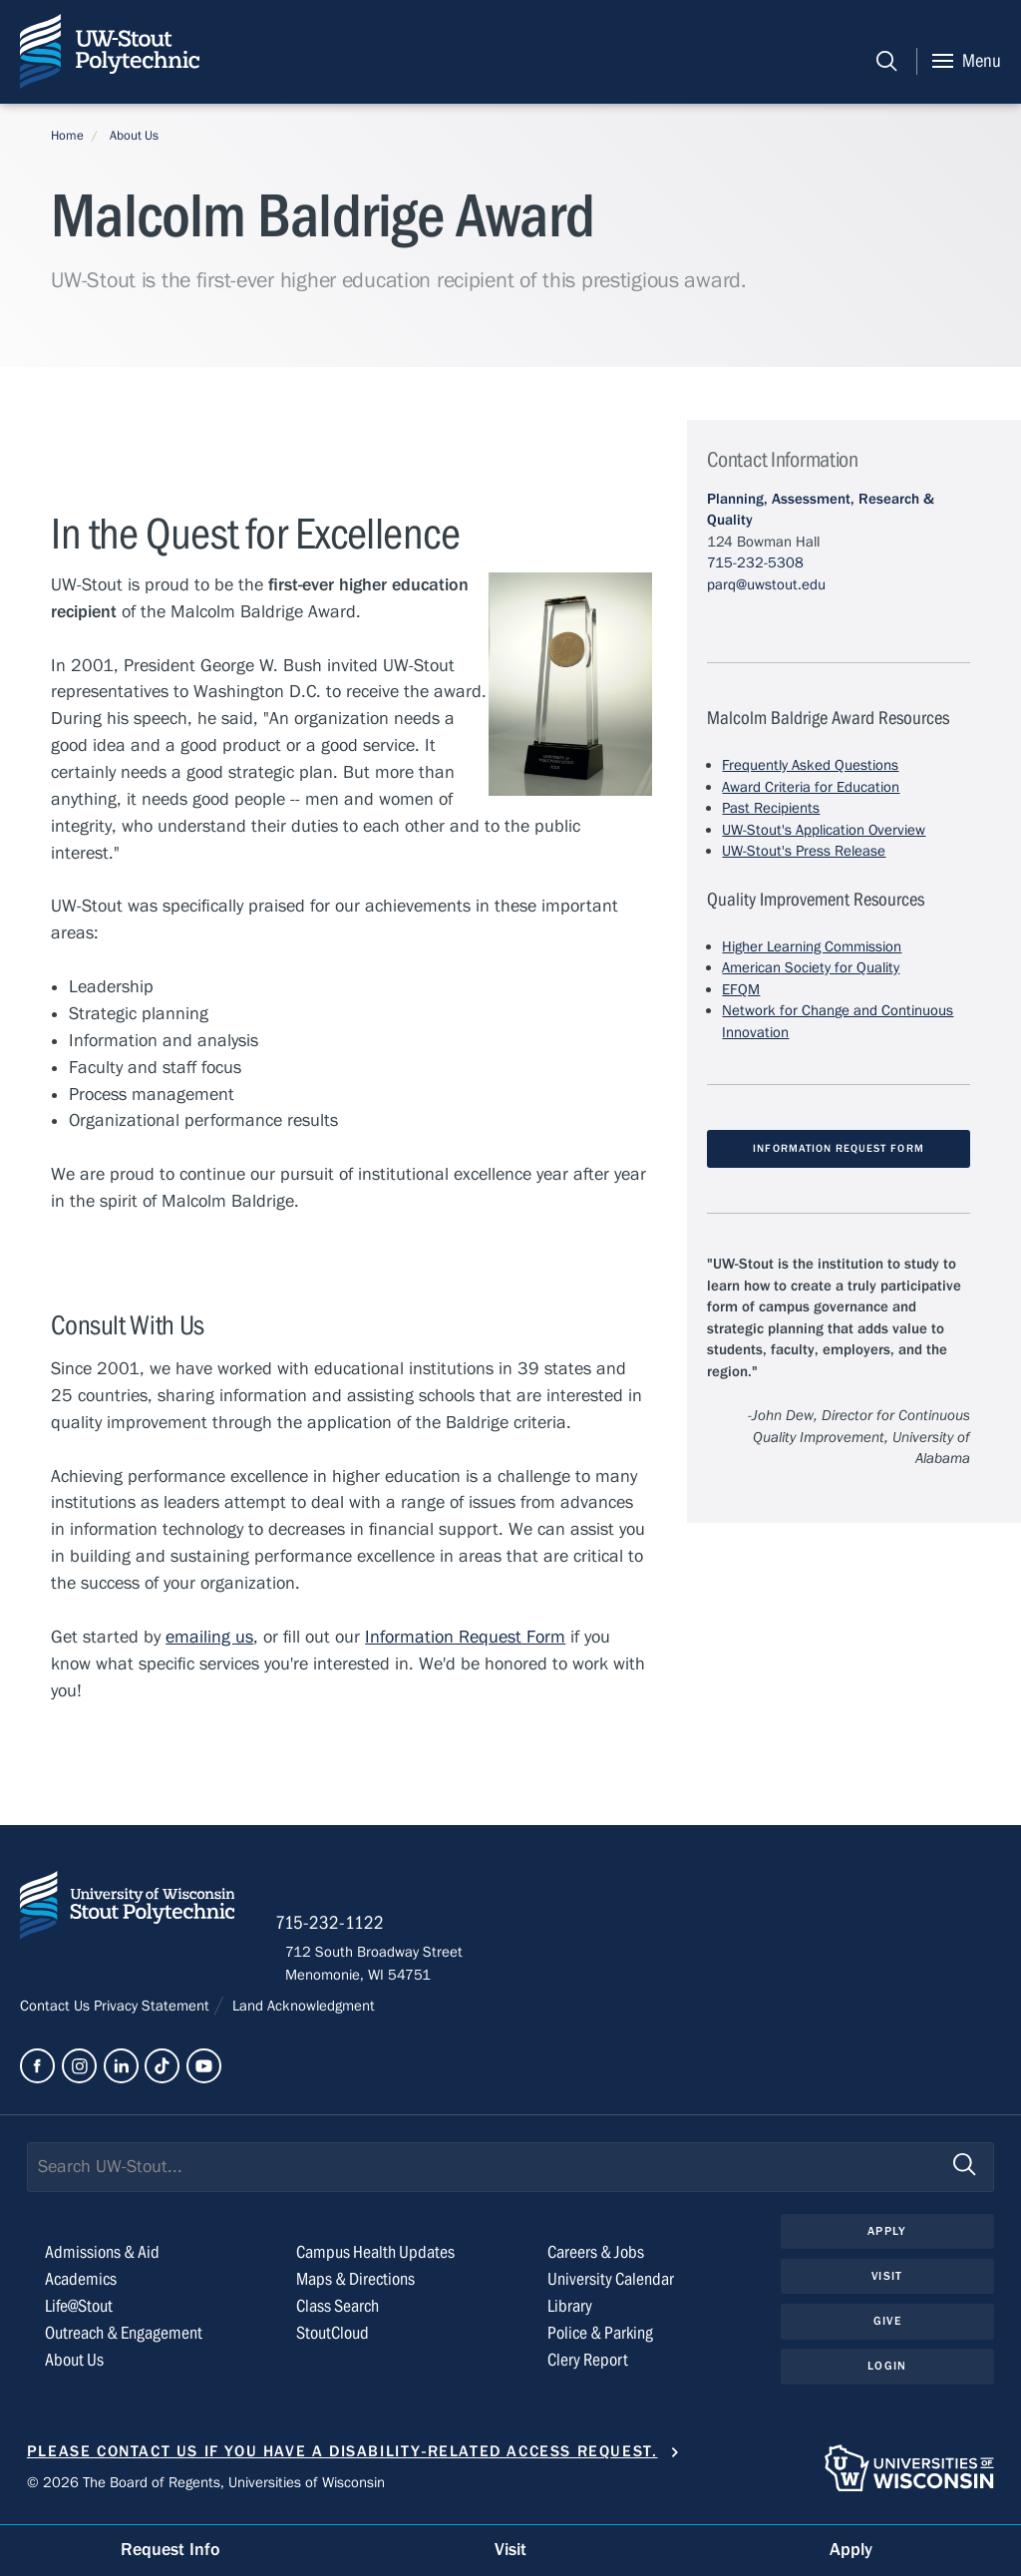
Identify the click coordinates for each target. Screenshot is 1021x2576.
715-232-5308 (755, 562)
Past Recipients (771, 808)
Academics (81, 2285)
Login (886, 2374)
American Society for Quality (810, 967)
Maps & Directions (355, 2285)
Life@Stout (79, 2312)
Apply (887, 2237)
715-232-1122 (339, 1928)
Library (569, 2312)
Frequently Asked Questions (810, 765)
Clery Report (587, 2366)
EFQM (741, 989)
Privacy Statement (153, 2012)
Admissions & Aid (102, 2259)
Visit (887, 2283)
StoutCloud (332, 2339)
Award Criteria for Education (810, 787)
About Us (134, 136)
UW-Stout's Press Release (803, 851)
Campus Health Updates (375, 2259)
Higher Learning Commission (811, 946)
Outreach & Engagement (123, 2339)
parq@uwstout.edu (766, 584)
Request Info (170, 2549)
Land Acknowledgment (301, 2012)
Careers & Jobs (595, 2259)
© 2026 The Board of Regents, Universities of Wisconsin (206, 2488)
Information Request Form (465, 1638)
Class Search (337, 2312)
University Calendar (610, 2285)
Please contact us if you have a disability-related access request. (342, 2457)
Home (67, 136)
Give (887, 2329)
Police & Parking (600, 2339)
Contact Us (57, 2012)
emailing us (209, 1638)
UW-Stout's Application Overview (823, 830)
